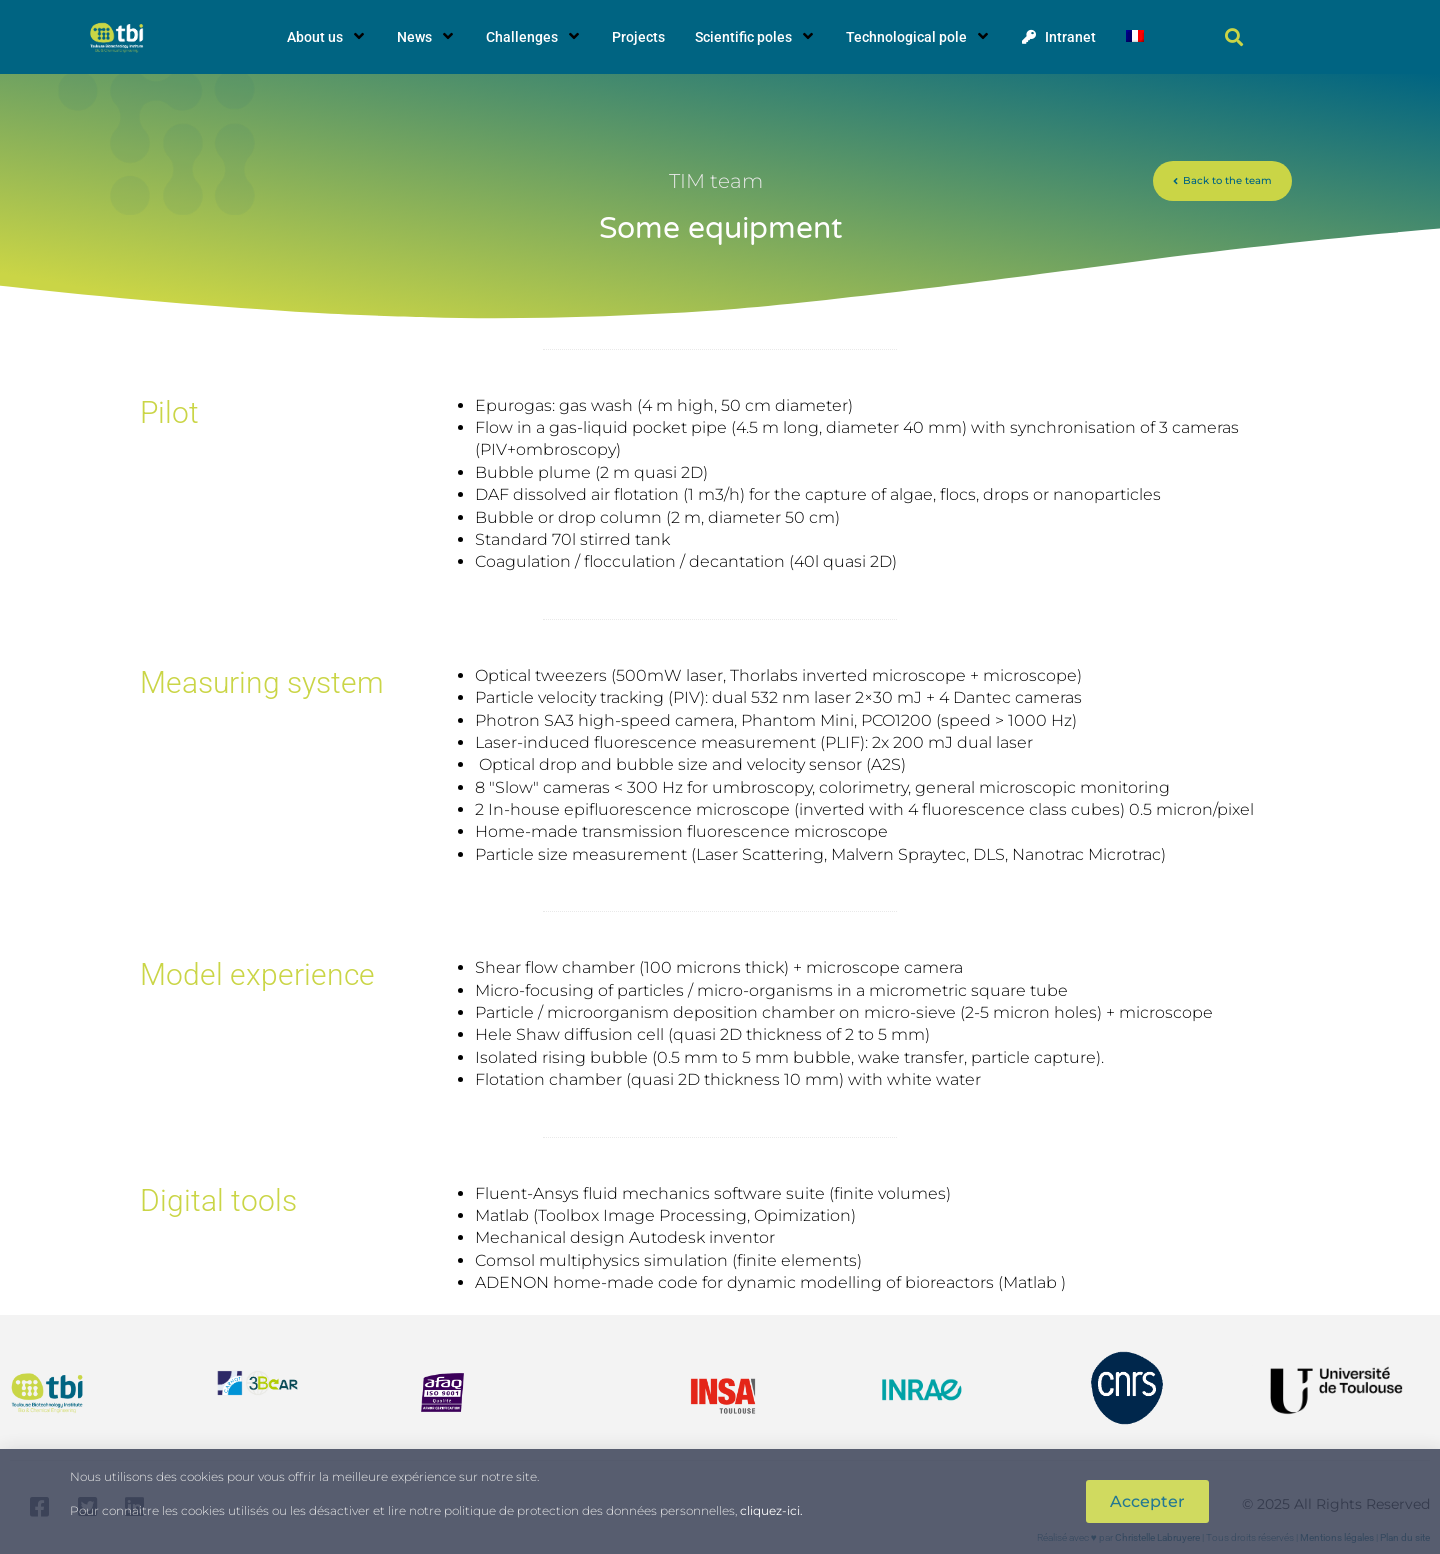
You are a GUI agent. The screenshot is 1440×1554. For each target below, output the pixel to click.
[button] (1234, 37)
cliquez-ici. (771, 1510)
